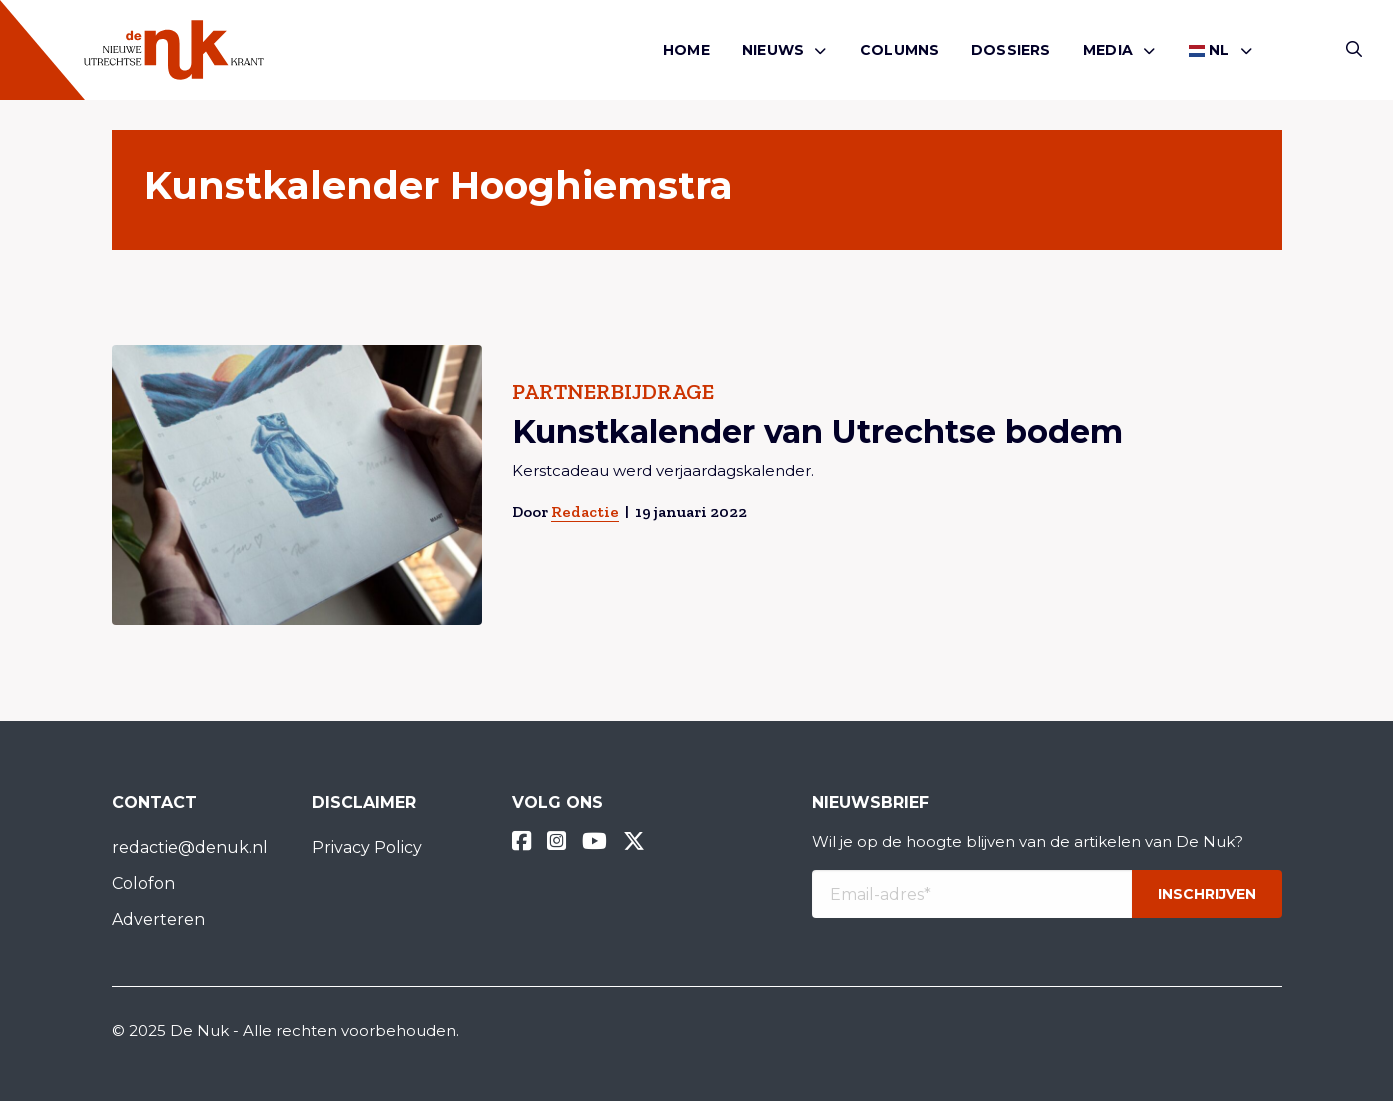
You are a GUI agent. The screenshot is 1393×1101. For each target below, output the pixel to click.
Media (1108, 50)
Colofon (143, 883)
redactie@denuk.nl (190, 847)
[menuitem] (686, 50)
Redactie (584, 511)
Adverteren (158, 919)
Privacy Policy (367, 847)
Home (686, 50)
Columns (899, 50)
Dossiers (1011, 50)
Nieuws (773, 50)
